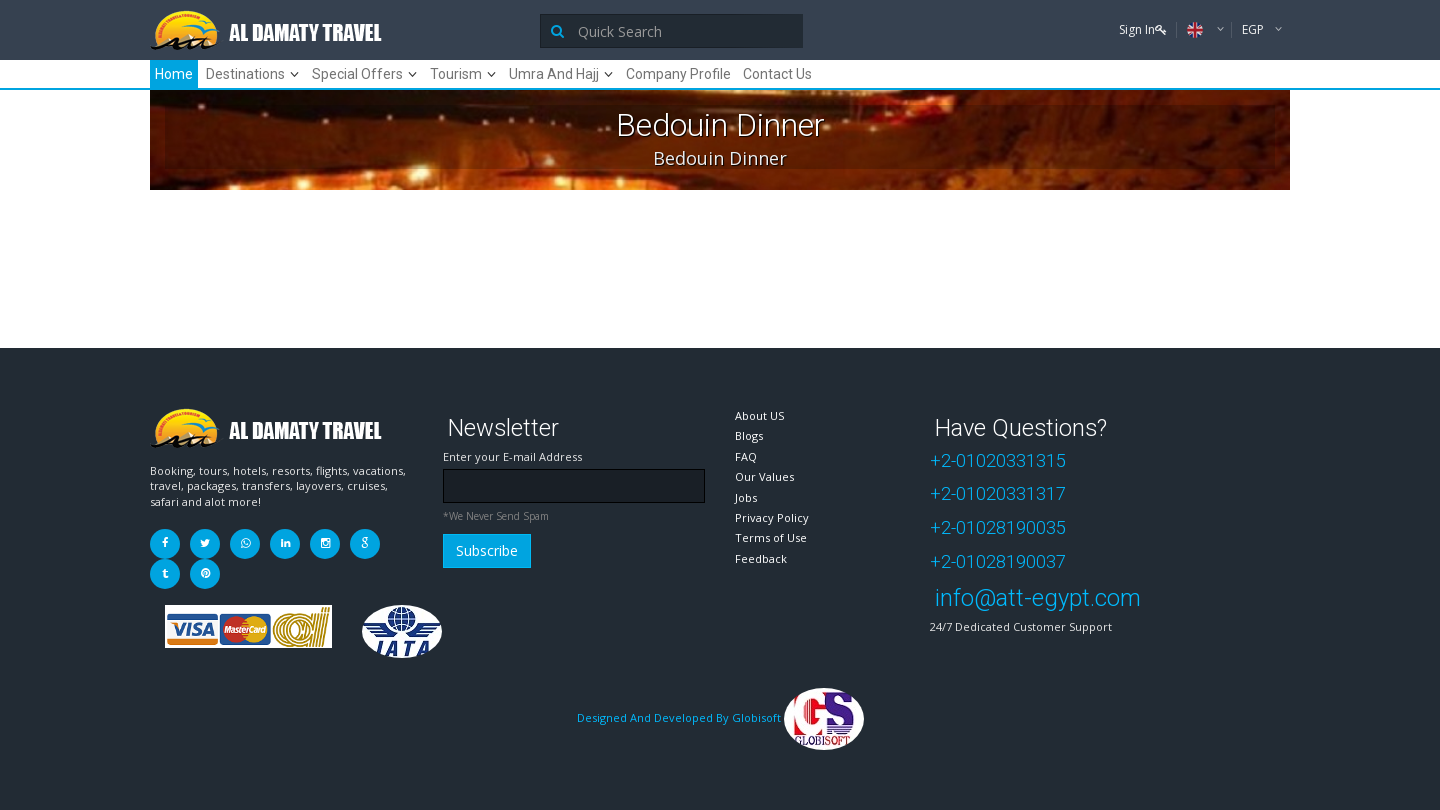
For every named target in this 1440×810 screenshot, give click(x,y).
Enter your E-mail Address (512, 456)
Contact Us (777, 74)
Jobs (746, 497)
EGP (1254, 29)
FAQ (746, 456)
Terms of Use (771, 537)
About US (759, 415)
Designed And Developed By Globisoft (720, 717)
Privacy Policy (772, 517)
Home (174, 74)
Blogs (749, 435)
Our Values (764, 476)
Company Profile (678, 74)
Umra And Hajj (554, 74)
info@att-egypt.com (1038, 598)
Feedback (761, 558)
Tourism (456, 74)
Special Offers (357, 74)
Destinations (245, 74)
